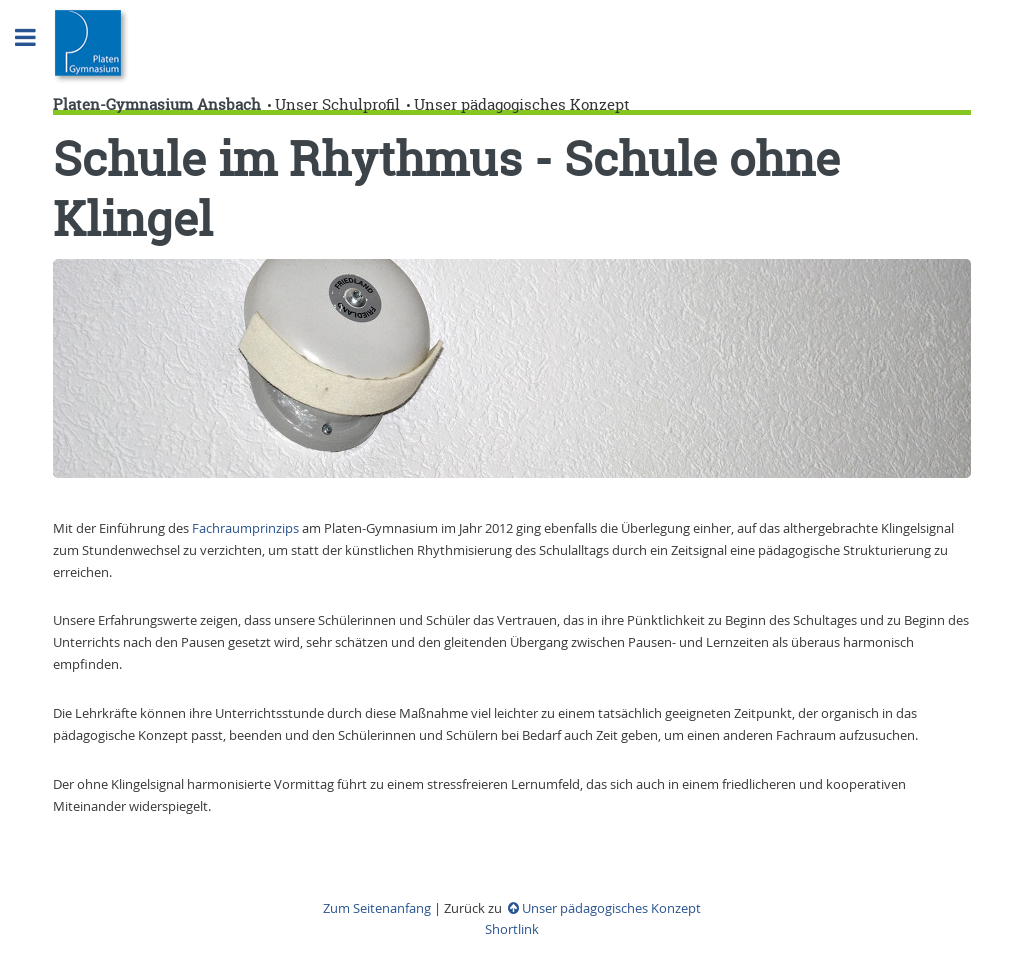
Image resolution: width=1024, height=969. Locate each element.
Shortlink (512, 929)
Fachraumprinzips (247, 528)
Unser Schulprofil (337, 104)
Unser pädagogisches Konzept (522, 104)
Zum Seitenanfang (377, 908)
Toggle (36, 37)
